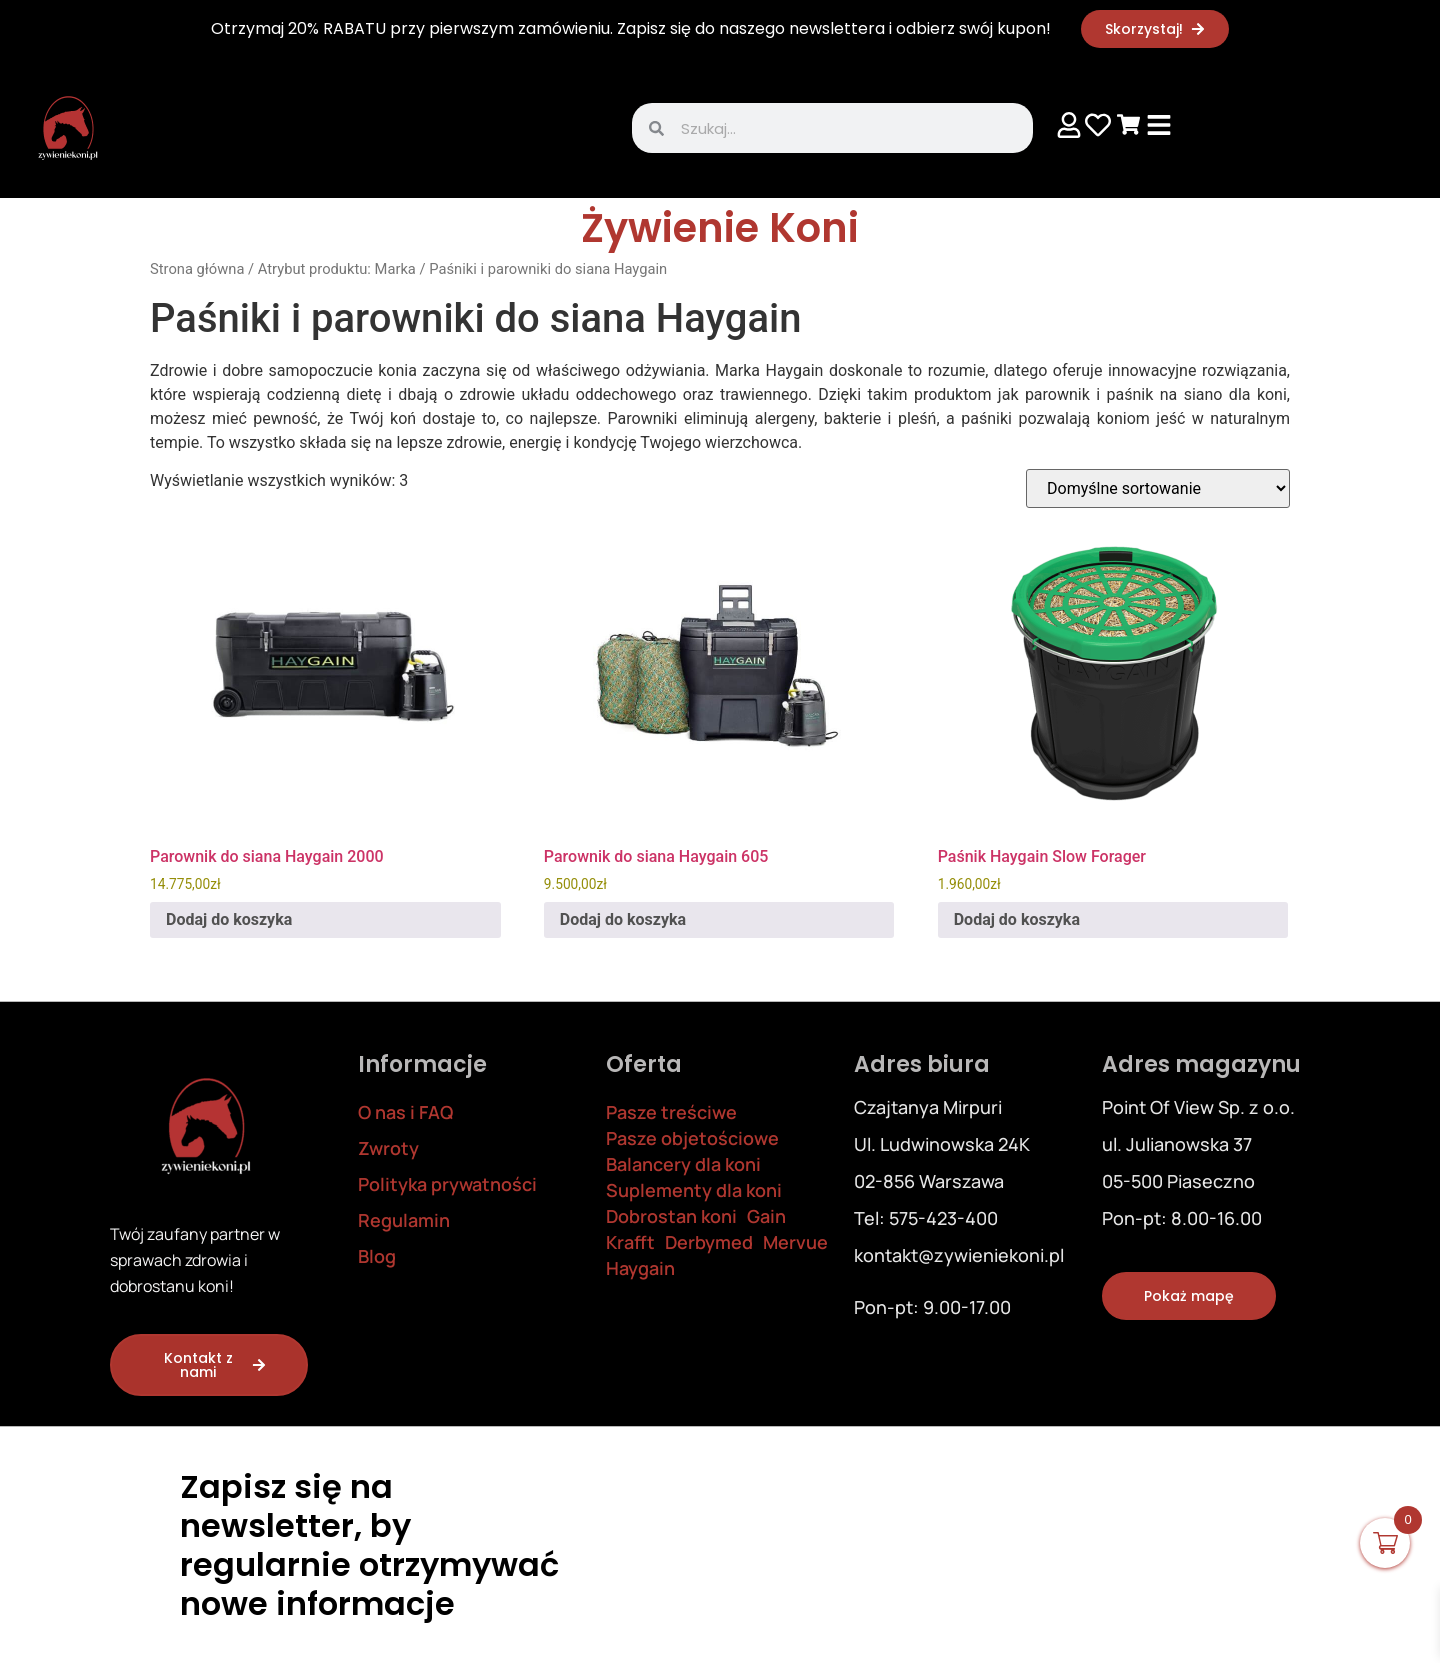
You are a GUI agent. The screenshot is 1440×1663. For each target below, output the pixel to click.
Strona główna (197, 269)
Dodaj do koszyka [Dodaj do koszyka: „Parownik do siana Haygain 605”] (623, 919)
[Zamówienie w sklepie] (1158, 488)
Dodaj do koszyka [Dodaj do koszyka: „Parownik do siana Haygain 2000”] (229, 919)
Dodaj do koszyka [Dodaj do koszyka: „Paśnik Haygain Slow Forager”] (1017, 919)
